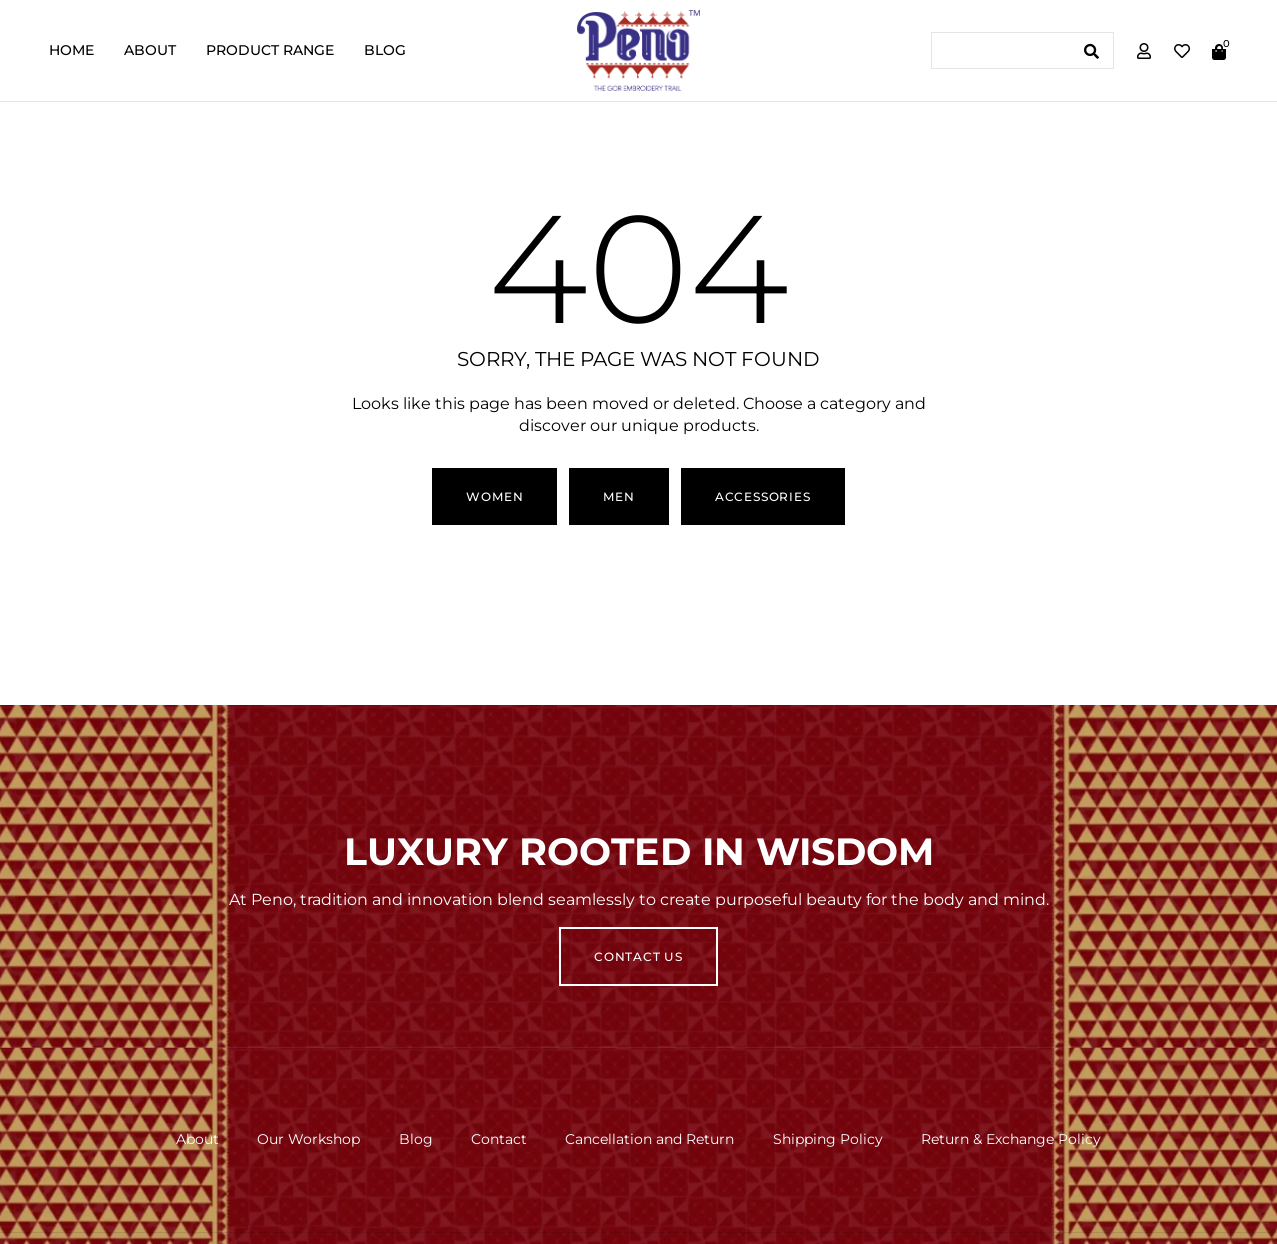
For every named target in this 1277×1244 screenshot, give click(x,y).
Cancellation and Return (651, 1139)
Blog (385, 50)
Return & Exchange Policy (1016, 1139)
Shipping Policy (831, 1139)
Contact (499, 1139)
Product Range (270, 50)
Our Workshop (305, 1139)
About (150, 50)
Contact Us (638, 956)
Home (71, 50)
